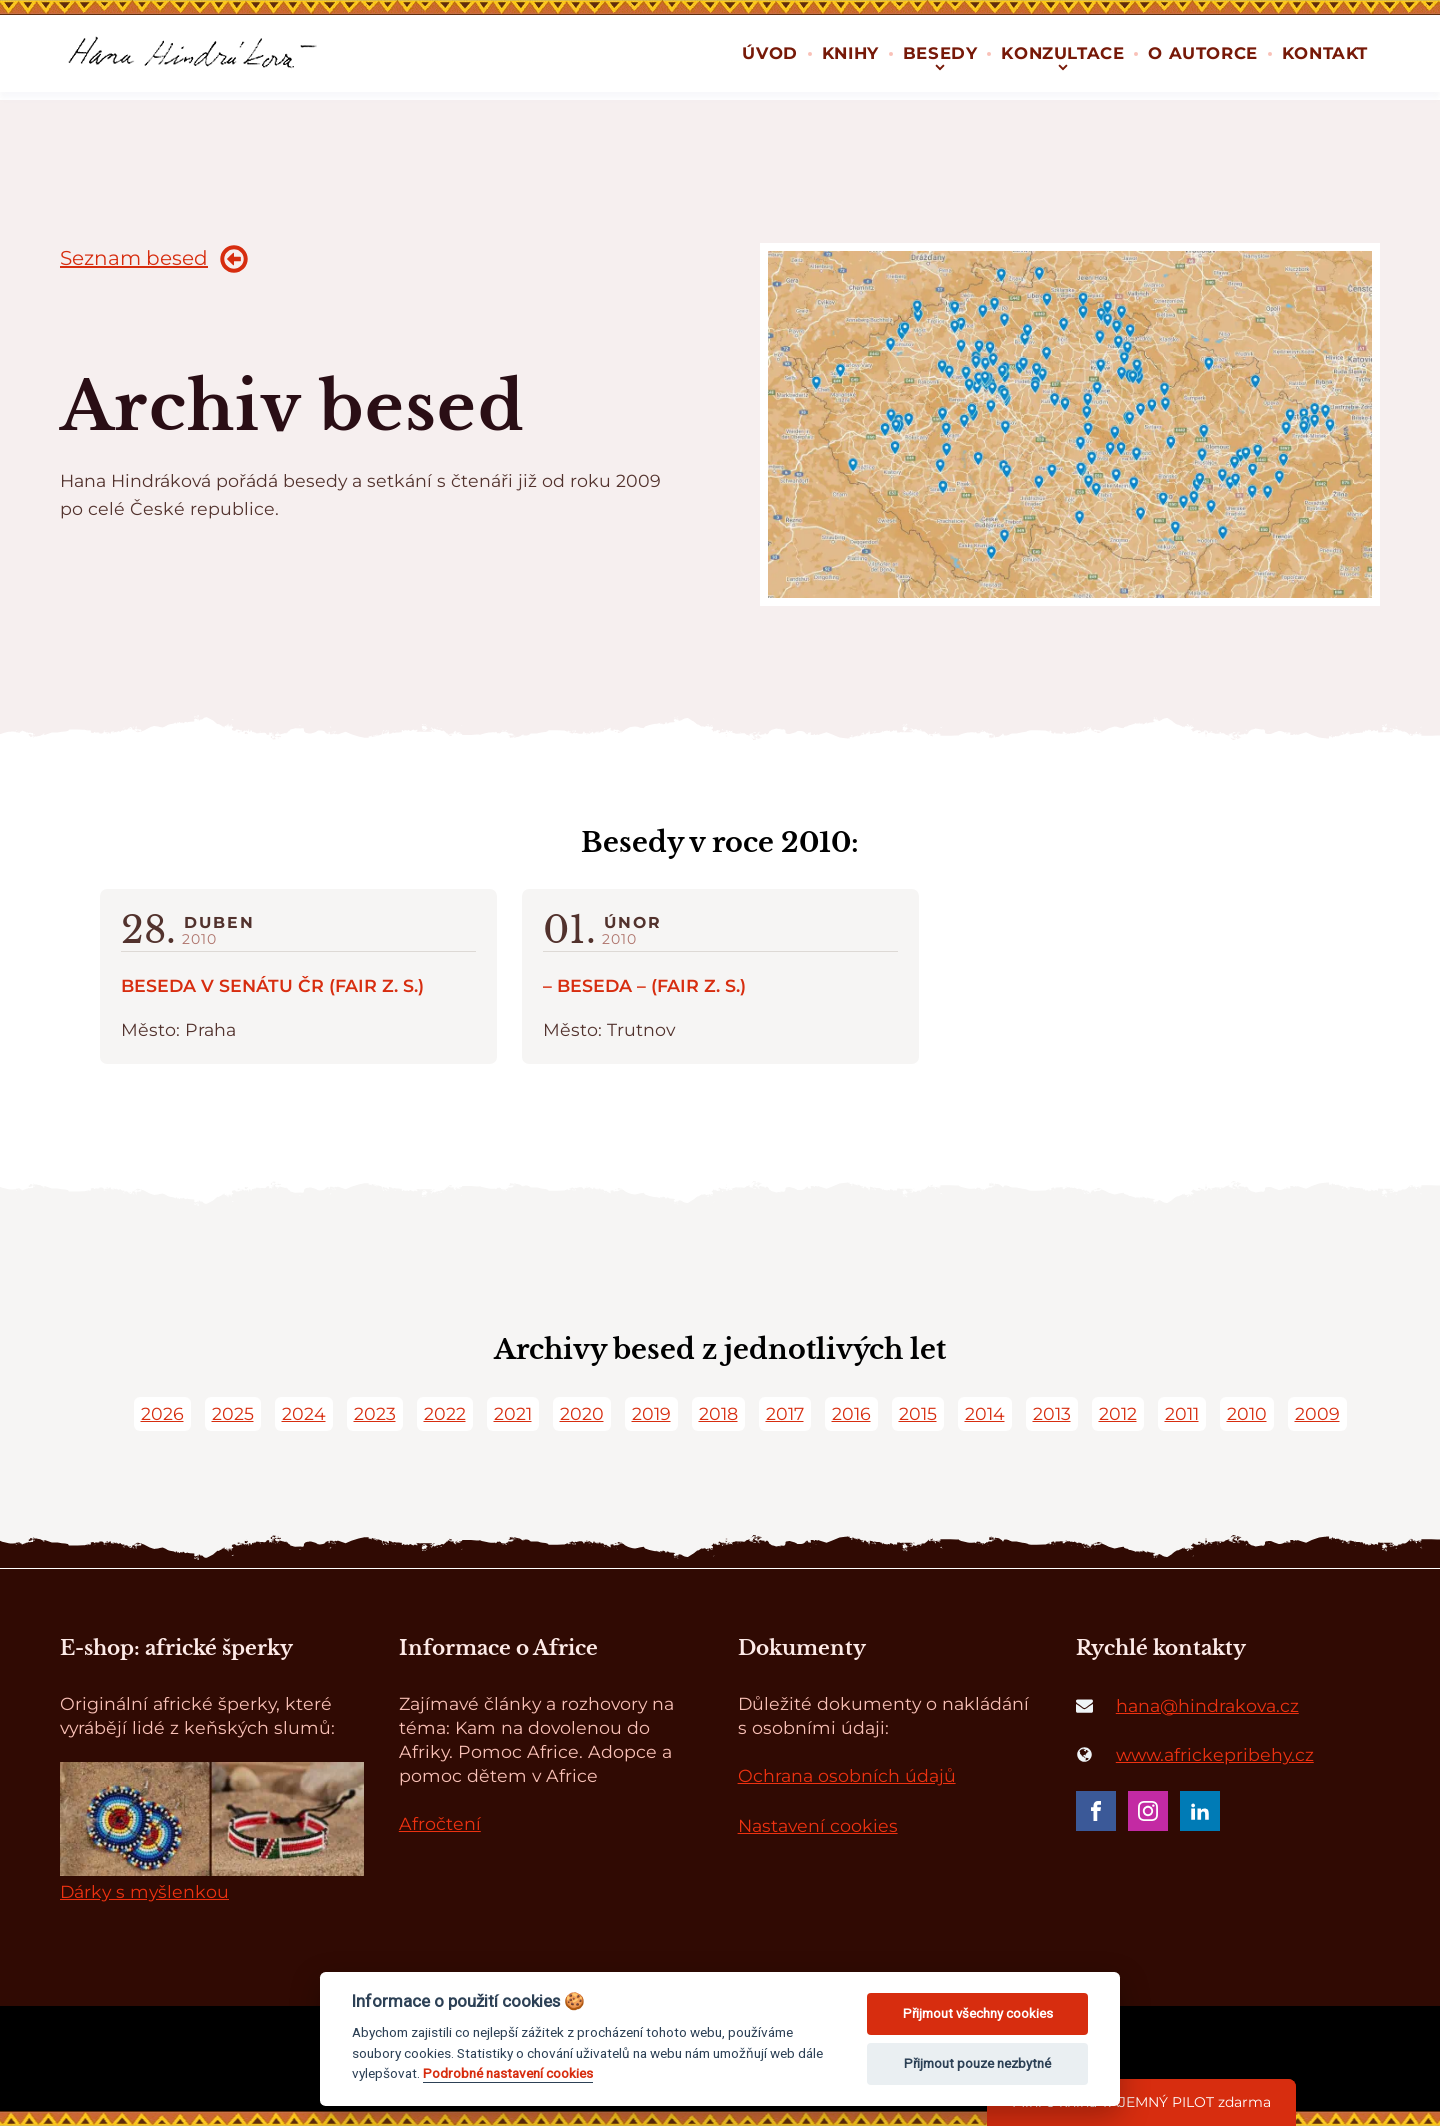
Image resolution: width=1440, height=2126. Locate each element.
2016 (851, 1413)
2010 (1247, 1413)
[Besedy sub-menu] (940, 65)
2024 (304, 1413)
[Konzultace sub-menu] (1063, 65)
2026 (162, 1413)
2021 (513, 1413)
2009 (1317, 1413)
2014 (985, 1413)
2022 (445, 1413)
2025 (233, 1413)
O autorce (1202, 53)
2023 (375, 1413)
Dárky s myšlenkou (144, 1891)
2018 (718, 1413)
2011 (1182, 1413)
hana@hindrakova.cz (1207, 1705)
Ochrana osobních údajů (847, 1775)
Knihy (850, 53)
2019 (651, 1413)
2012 (1118, 1413)
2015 (918, 1413)
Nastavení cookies (818, 1825)
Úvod (769, 53)
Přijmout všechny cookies (978, 2013)
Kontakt (1325, 53)
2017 (785, 1413)
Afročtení (440, 1823)
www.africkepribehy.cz (1215, 1754)
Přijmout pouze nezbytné (977, 2063)
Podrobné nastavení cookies (508, 2073)
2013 (1052, 1413)
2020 (582, 1413)
